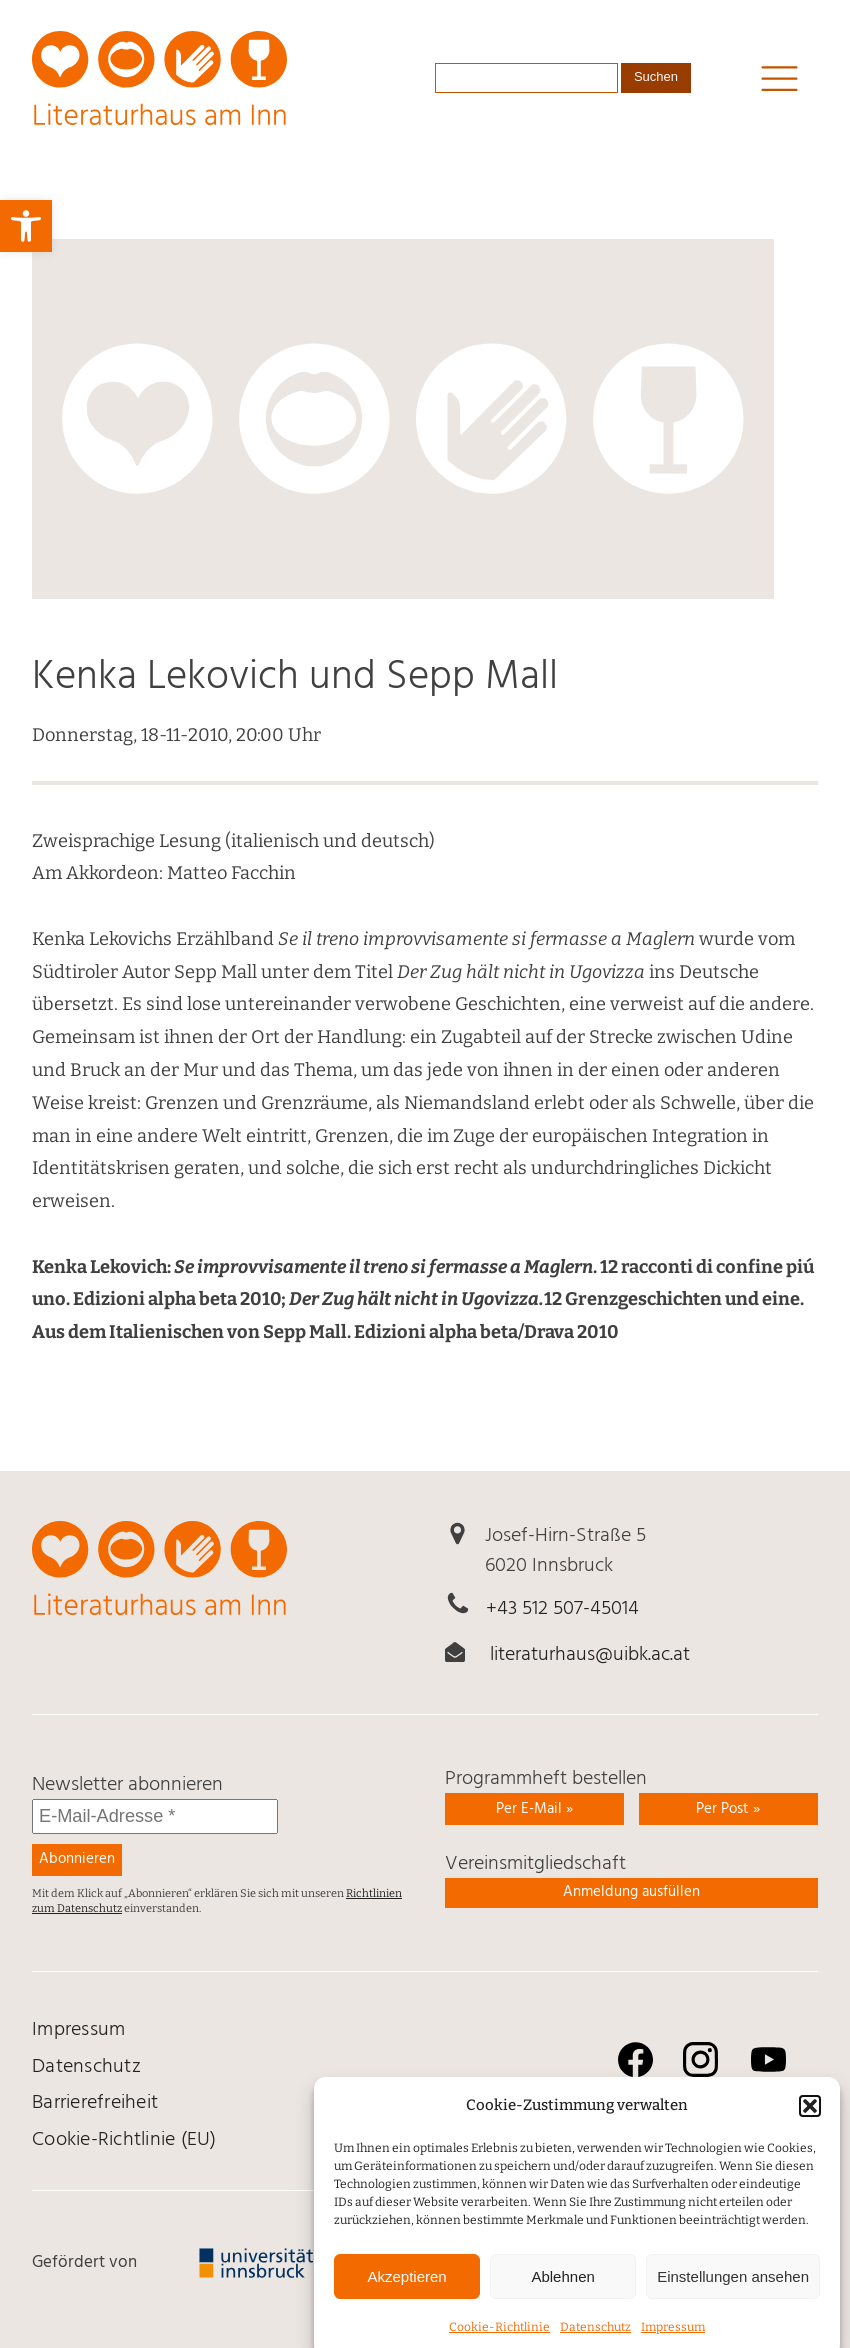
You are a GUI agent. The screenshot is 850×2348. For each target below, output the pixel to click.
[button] (810, 2125)
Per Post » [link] (728, 1809)
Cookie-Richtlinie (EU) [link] (124, 2140)
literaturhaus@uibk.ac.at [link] (590, 1655)
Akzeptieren (406, 2295)
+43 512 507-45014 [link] (562, 1609)
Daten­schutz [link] (86, 2067)
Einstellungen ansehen (733, 2295)
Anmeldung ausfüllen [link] (631, 1892)
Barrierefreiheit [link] (95, 2103)
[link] (26, 226)
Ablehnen (562, 2295)
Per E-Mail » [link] (534, 1809)
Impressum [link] (78, 2030)
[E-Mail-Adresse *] (155, 1816)
